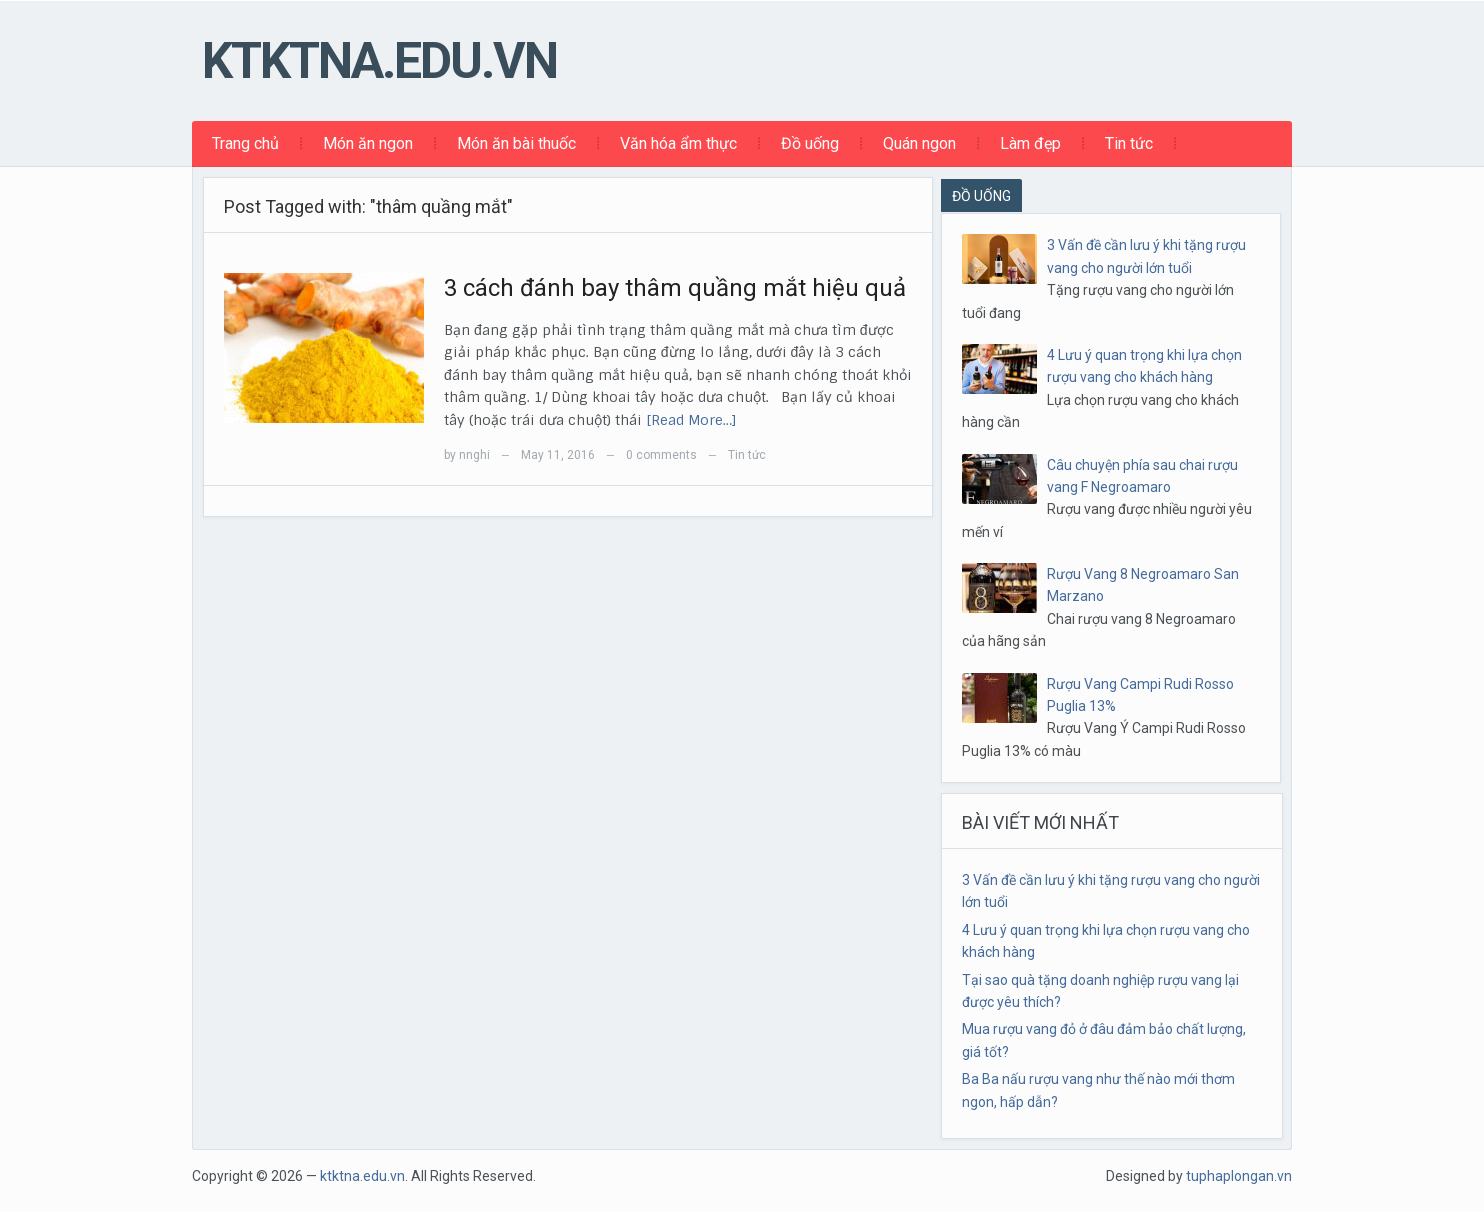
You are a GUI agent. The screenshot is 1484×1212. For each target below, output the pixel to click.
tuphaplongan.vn (1239, 1176)
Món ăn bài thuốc (516, 143)
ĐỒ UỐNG (981, 196)
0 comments (661, 455)
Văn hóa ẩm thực (678, 143)
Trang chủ (245, 143)
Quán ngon (919, 143)
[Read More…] (691, 420)
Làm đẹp (1030, 143)
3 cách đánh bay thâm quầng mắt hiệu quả (675, 288)
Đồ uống (810, 143)
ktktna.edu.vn (379, 61)
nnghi (474, 455)
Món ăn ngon (368, 143)
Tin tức (1129, 143)
